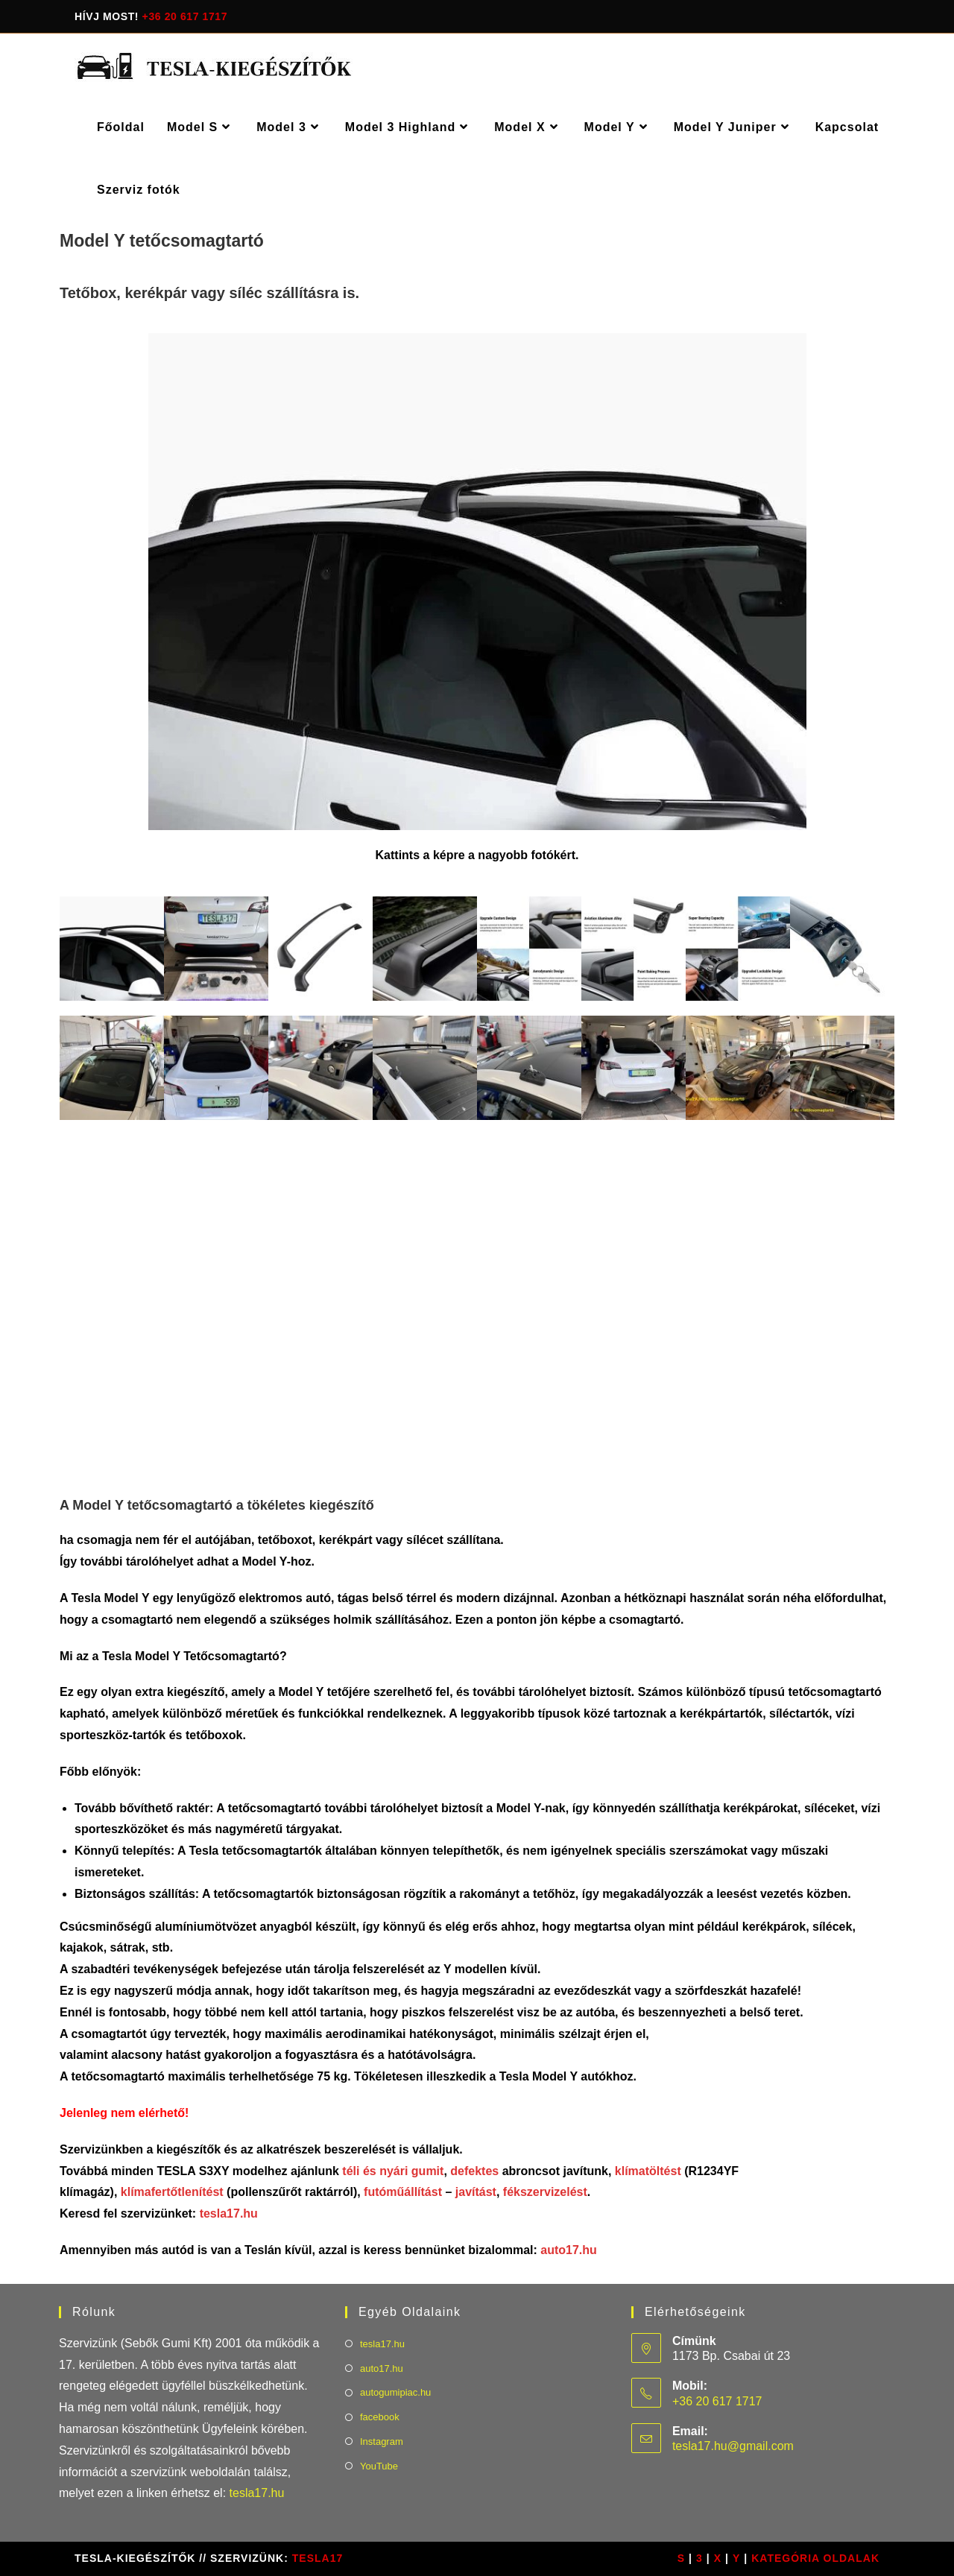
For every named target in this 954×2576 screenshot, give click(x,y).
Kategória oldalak (815, 2558)
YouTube (379, 2466)
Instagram (381, 2441)
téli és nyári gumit (392, 2171)
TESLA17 (317, 2558)
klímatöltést (648, 2171)
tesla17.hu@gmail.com (733, 2446)
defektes (474, 2171)
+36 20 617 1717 (185, 16)
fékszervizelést (545, 2192)
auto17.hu (568, 2250)
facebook (379, 2416)
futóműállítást (404, 2192)
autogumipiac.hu (395, 2392)
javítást (474, 2192)
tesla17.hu (229, 2213)
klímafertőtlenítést (172, 2192)
